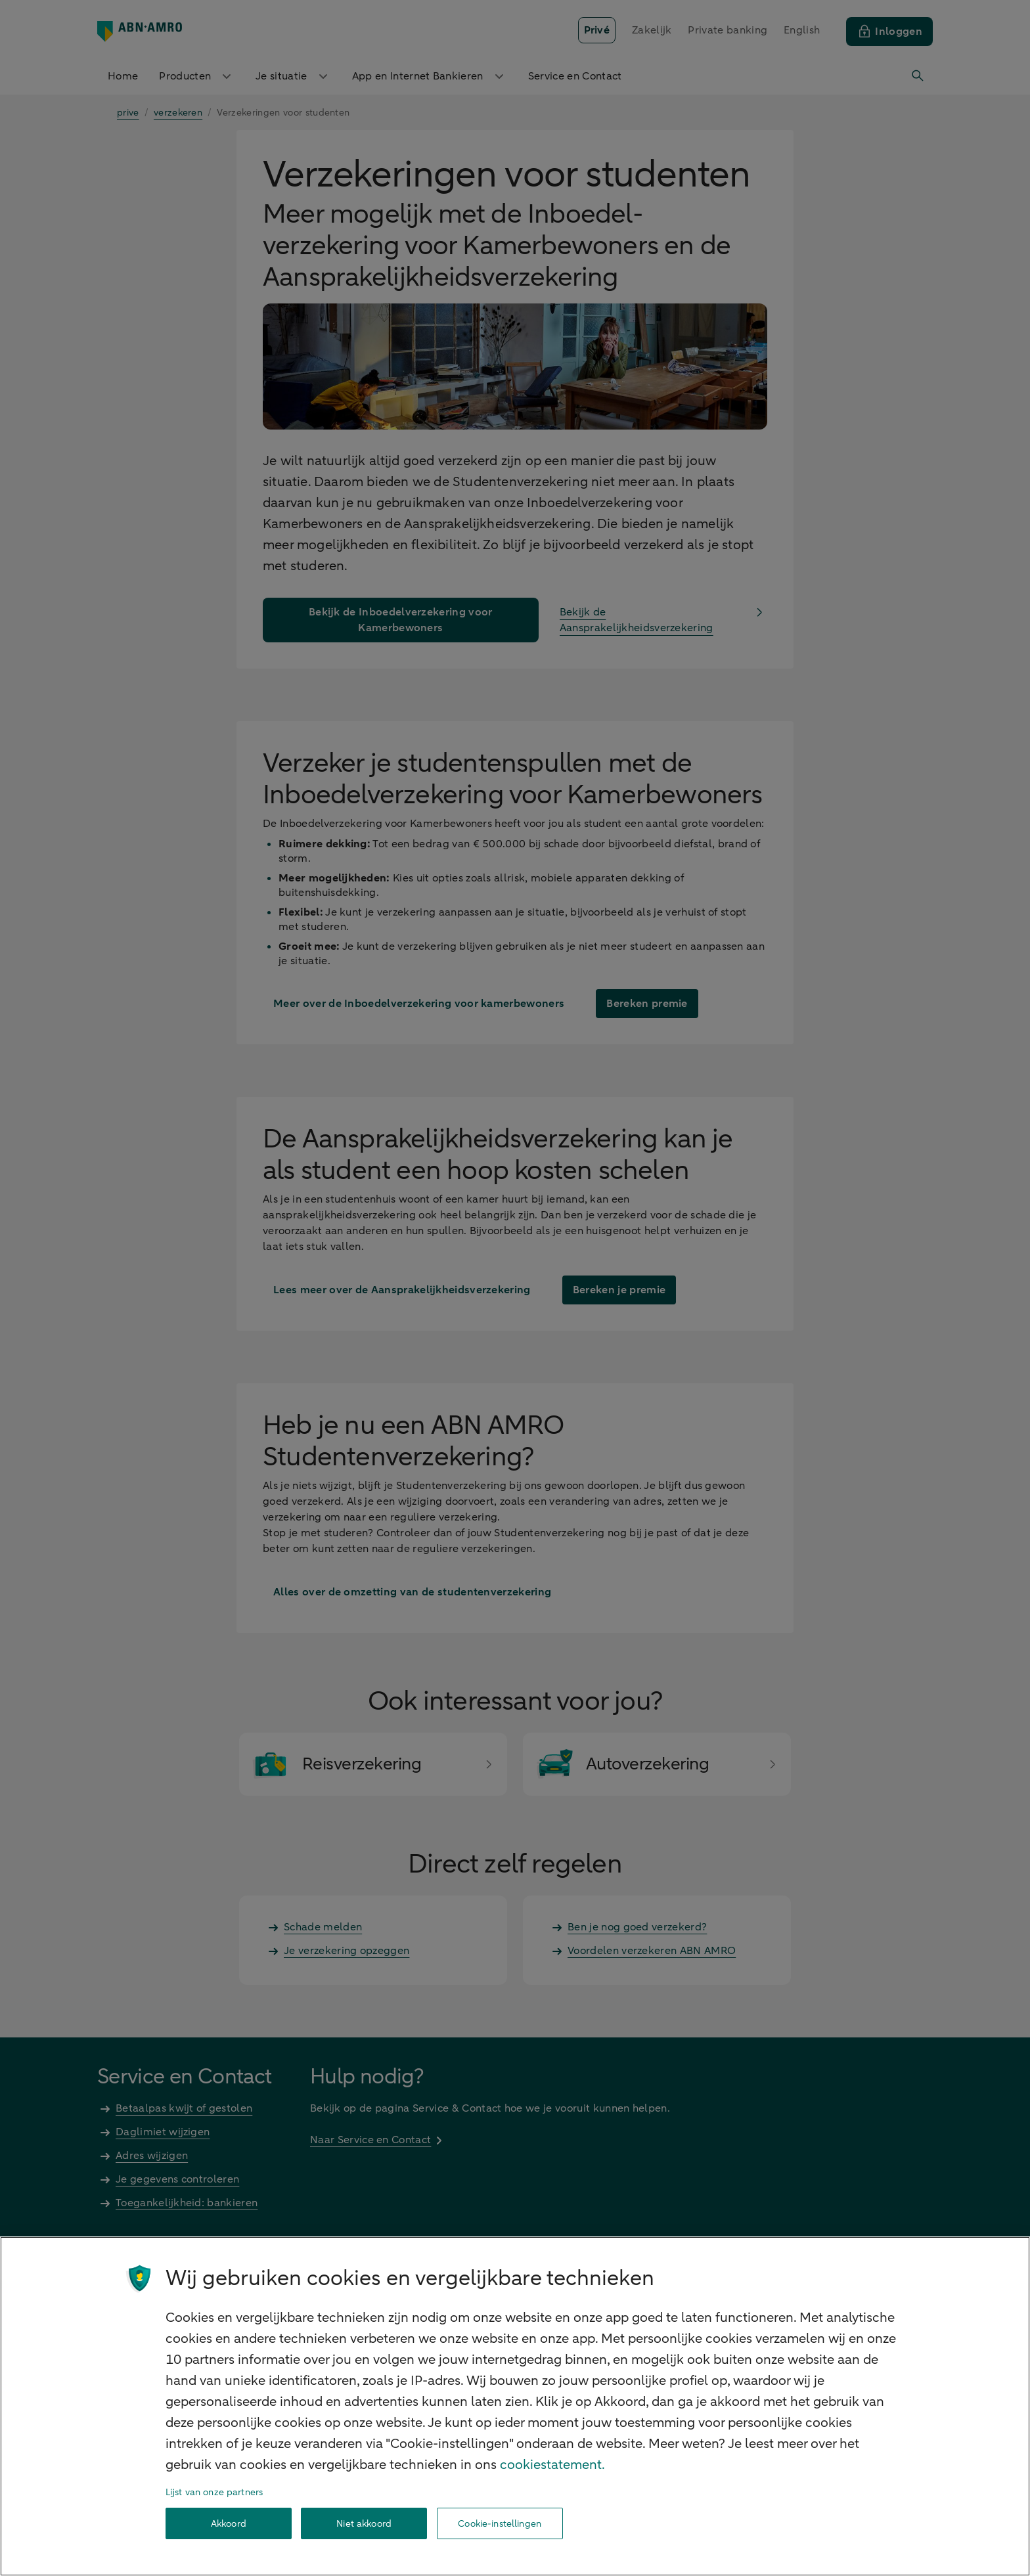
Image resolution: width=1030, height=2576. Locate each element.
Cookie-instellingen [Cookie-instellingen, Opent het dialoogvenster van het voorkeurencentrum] (499, 2524)
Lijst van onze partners (214, 2492)
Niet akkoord (364, 2524)
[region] (515, 2406)
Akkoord (228, 2524)
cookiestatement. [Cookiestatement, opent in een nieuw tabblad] (552, 2465)
